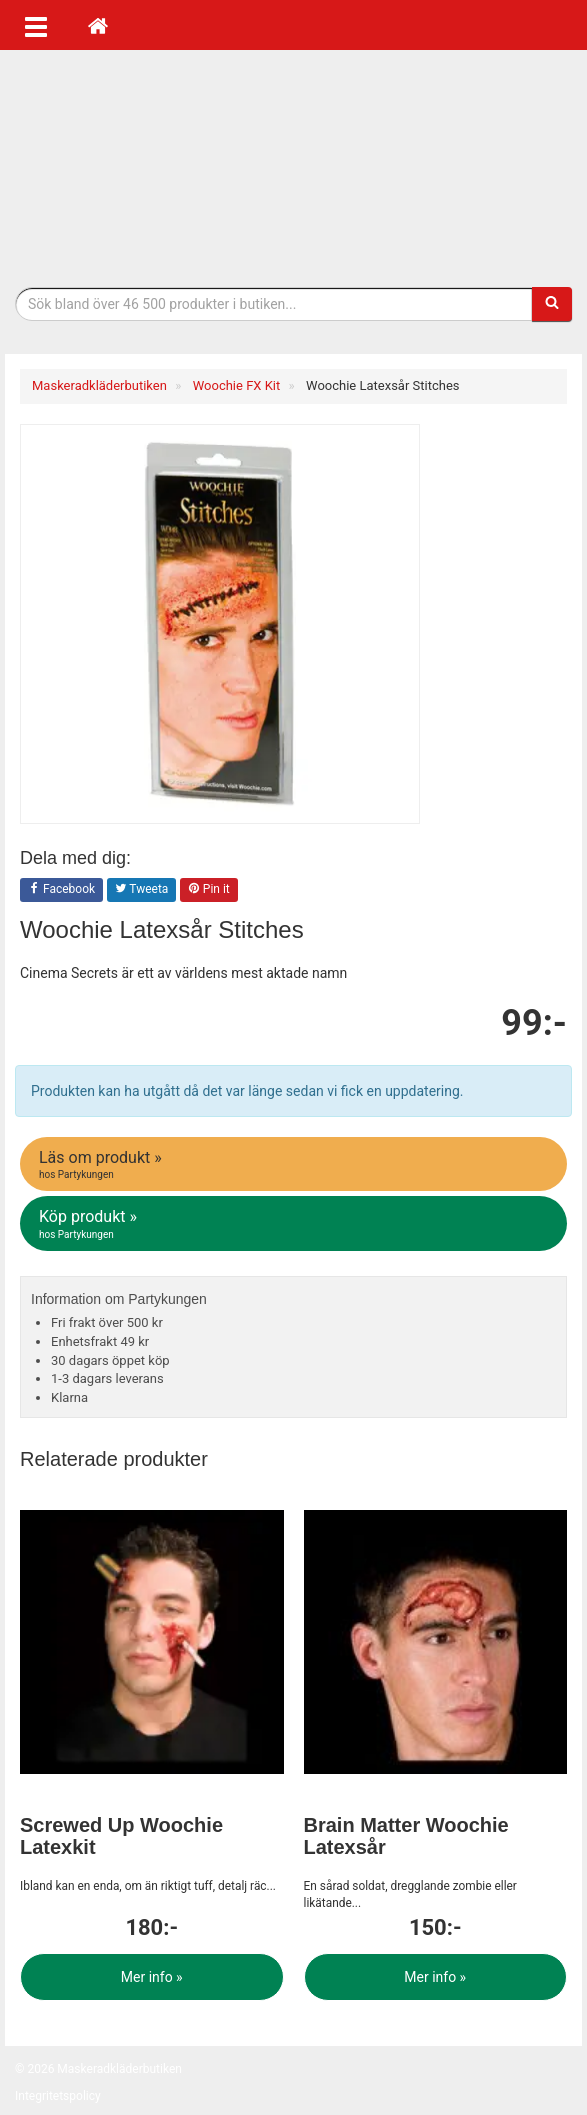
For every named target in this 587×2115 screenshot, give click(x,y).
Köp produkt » (295, 1224)
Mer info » (152, 1977)
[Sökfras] (274, 304)
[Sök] (552, 304)
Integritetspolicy (58, 2096)
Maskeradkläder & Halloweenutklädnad (294, 168)
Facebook (61, 890)
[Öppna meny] (36, 25)
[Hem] (98, 25)
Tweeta (142, 890)
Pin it (209, 890)
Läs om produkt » (295, 1165)
